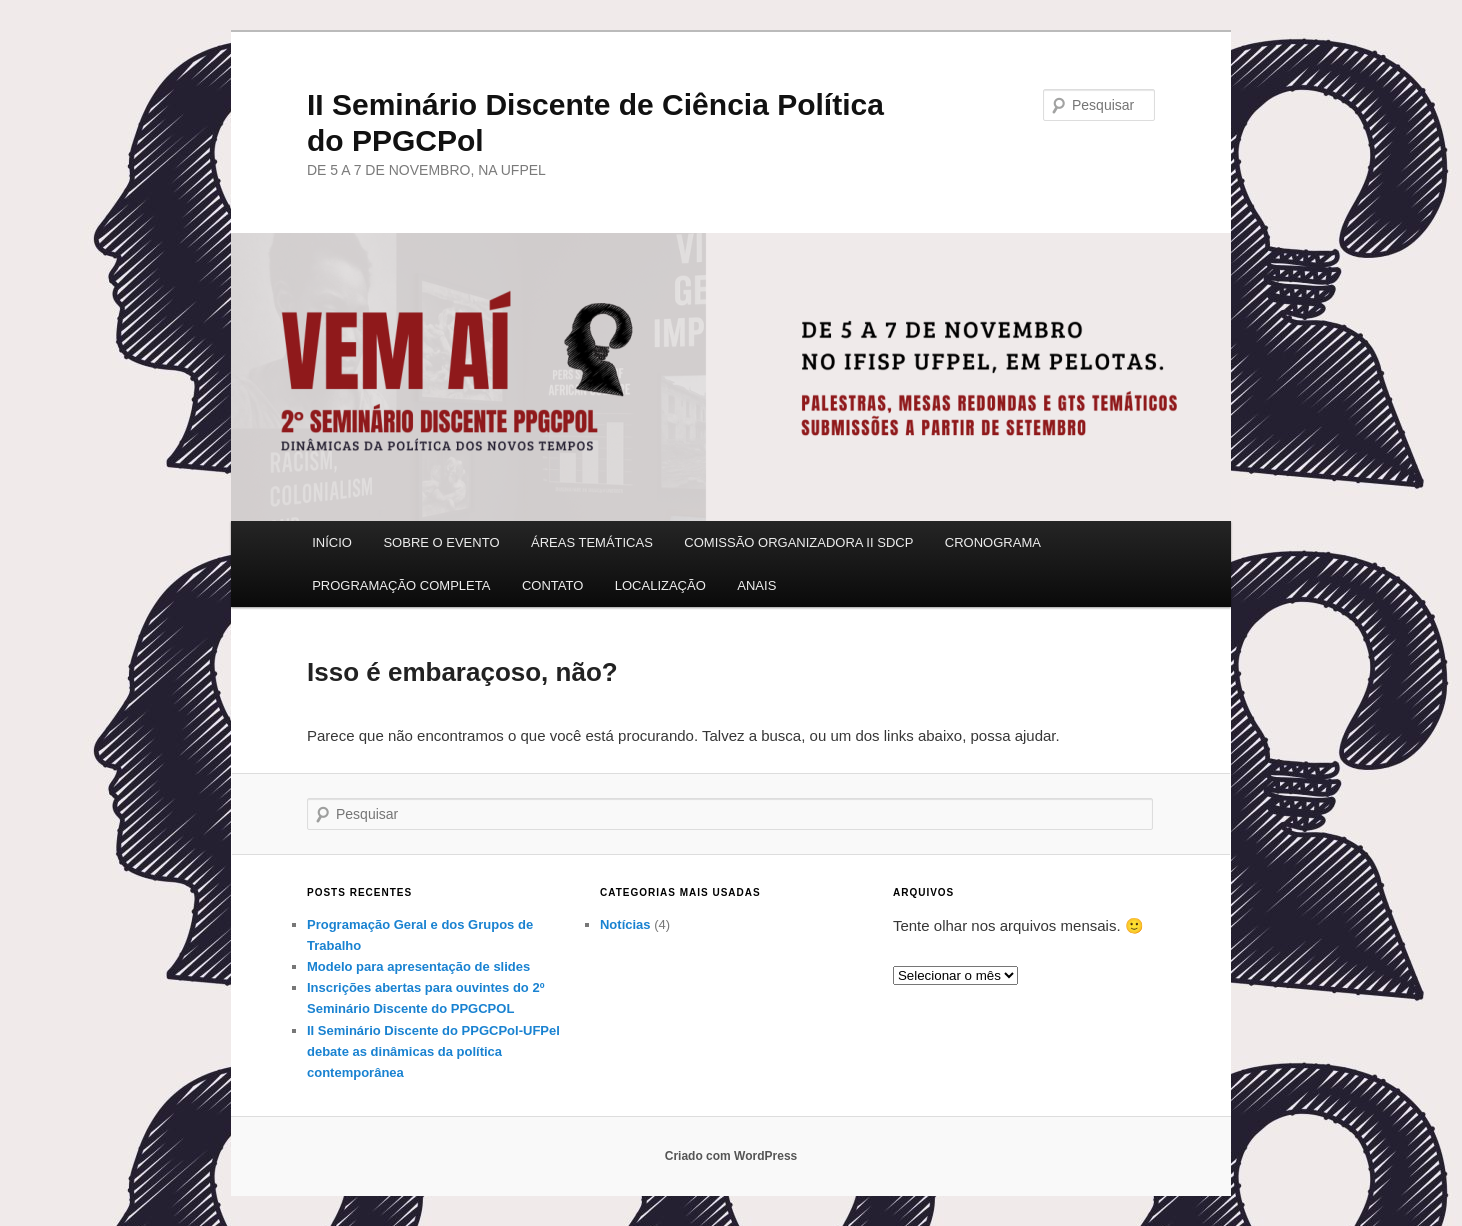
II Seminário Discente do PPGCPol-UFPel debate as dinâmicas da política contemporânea (433, 1051)
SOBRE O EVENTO (441, 542)
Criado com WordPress (731, 1156)
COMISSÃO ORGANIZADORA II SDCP (798, 542)
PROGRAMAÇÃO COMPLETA (401, 585)
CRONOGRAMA (993, 542)
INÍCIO (332, 542)
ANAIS (756, 585)
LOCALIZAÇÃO (660, 585)
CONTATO (552, 585)
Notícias (625, 924)
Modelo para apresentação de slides (418, 966)
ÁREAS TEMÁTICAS (592, 542)
